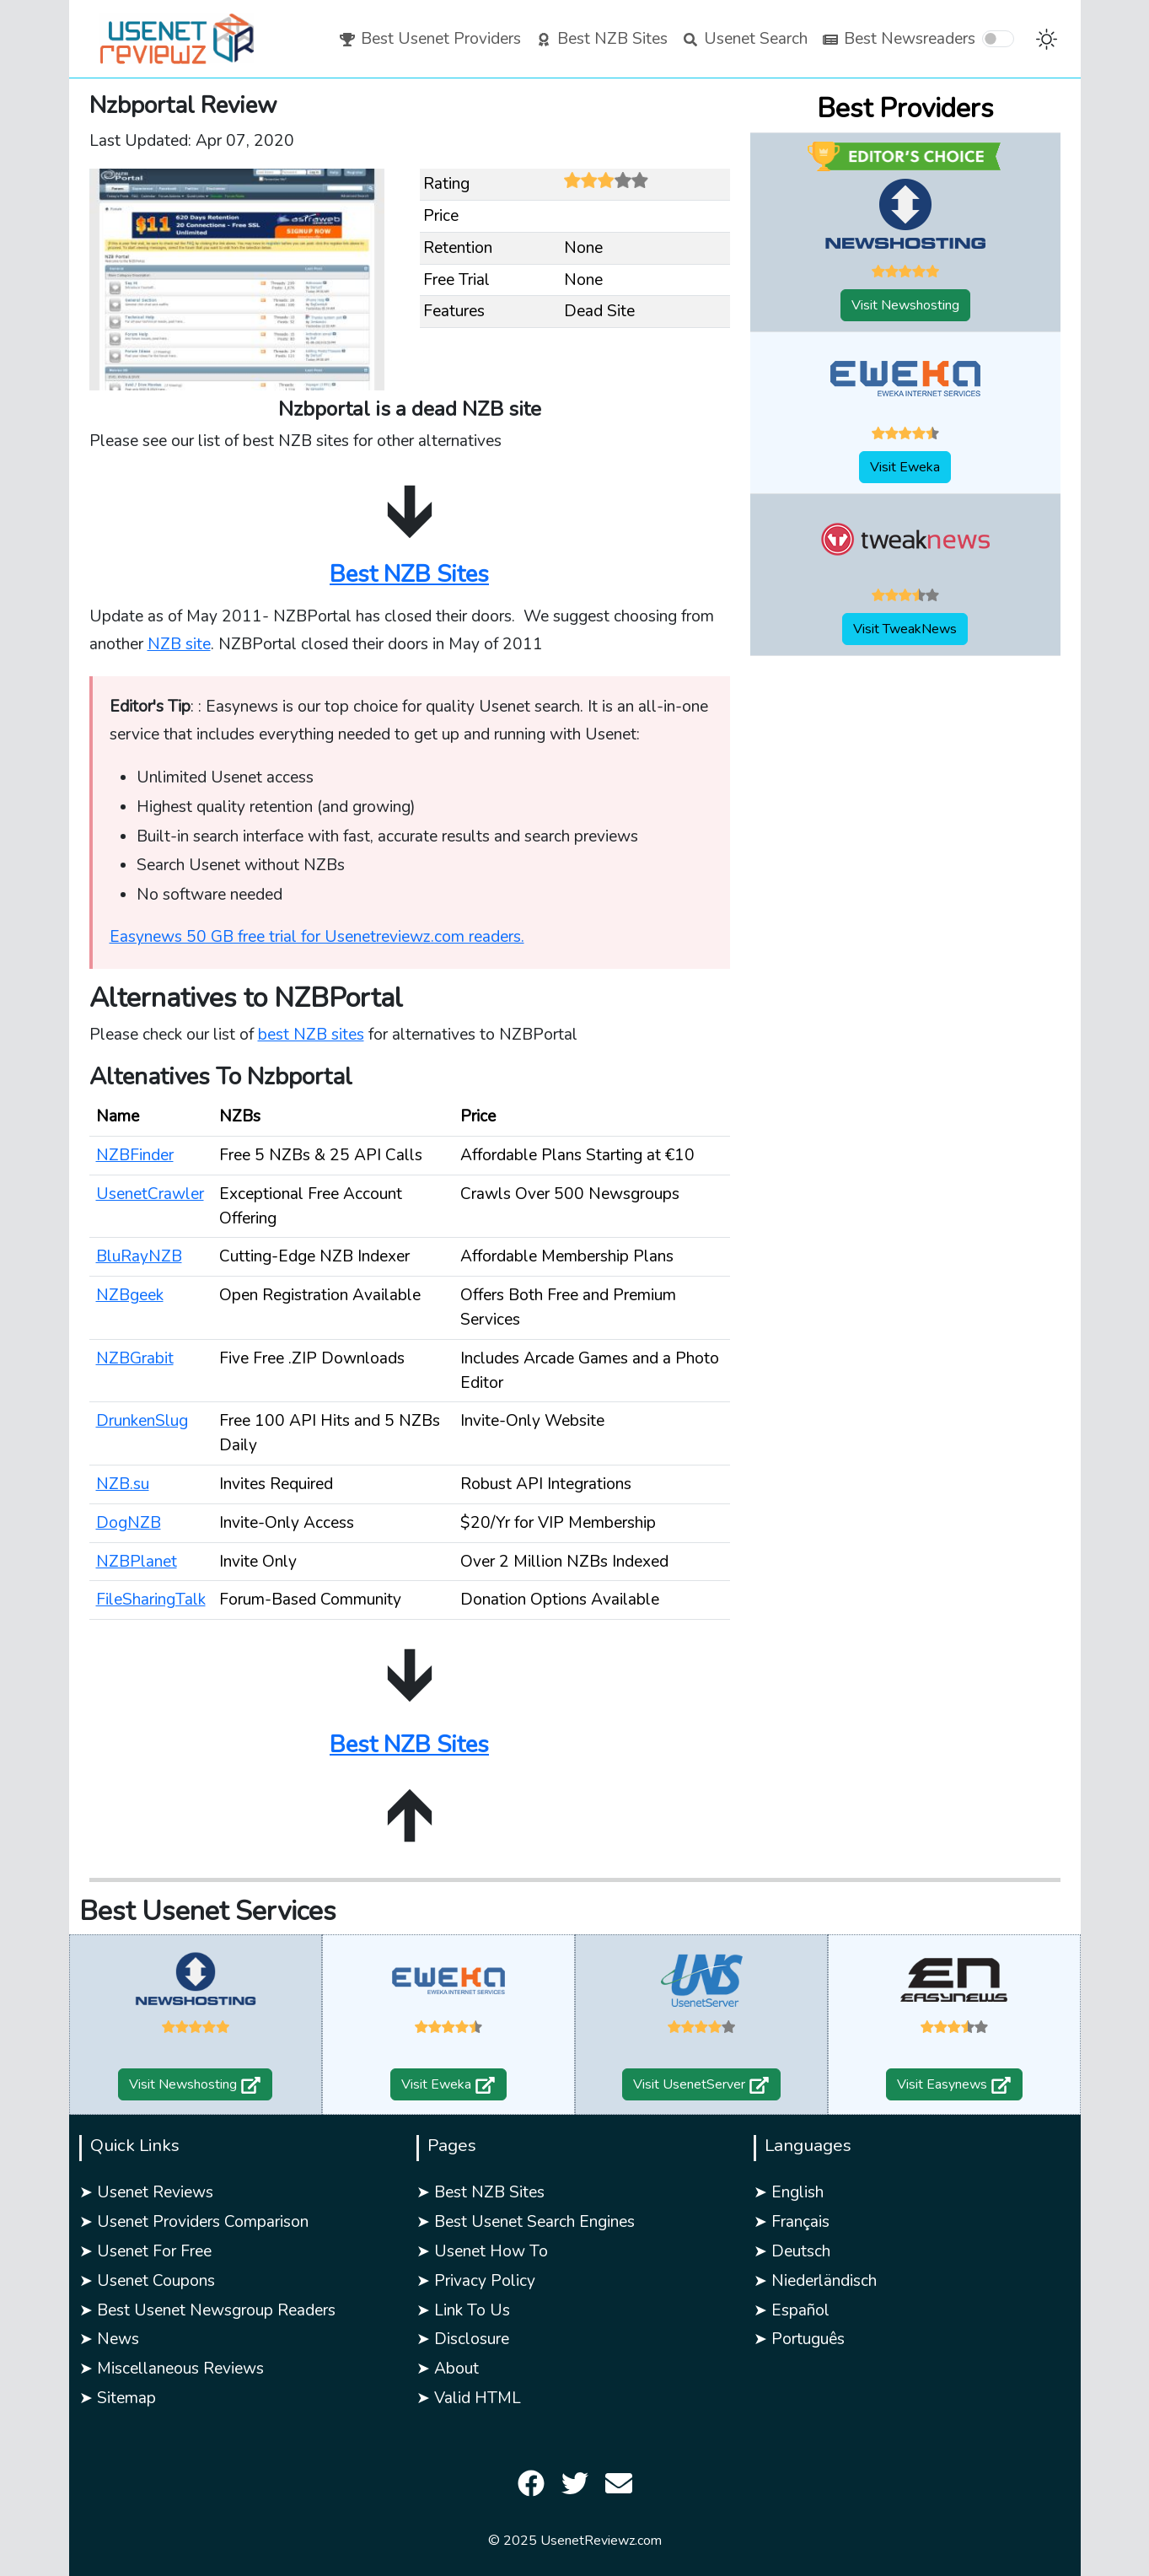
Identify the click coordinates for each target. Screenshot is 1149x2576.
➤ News (109, 2339)
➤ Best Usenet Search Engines (525, 2222)
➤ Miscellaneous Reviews (171, 2369)
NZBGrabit (135, 1358)
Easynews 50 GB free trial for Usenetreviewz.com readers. (317, 937)
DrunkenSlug (142, 1421)
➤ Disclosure (462, 2339)
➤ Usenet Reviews (146, 2192)
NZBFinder (135, 1155)
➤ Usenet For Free (145, 2251)
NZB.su (122, 1484)
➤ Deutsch (792, 2251)
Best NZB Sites (601, 39)
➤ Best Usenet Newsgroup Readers (207, 2310)
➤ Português (799, 2339)
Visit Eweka (905, 467)
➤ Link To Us (463, 2310)
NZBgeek (130, 1295)
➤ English (789, 2192)
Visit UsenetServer (701, 2084)
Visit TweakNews (905, 629)
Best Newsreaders (898, 39)
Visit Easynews (954, 2084)
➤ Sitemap (117, 2398)
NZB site (179, 644)
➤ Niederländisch (815, 2281)
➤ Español (792, 2310)
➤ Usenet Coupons (147, 2281)
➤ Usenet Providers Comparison (194, 2222)
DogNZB (128, 1523)
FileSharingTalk (151, 1600)
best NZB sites (311, 1035)
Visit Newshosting (905, 305)
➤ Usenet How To (482, 2251)
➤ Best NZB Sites (480, 2192)
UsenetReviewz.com (601, 2540)
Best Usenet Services (207, 1911)
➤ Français (792, 2222)
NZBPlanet (136, 1562)
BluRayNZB (139, 1256)
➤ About (447, 2369)
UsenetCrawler (150, 1194)
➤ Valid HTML (468, 2398)
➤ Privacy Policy (475, 2281)
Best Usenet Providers (429, 39)
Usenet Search (744, 39)
